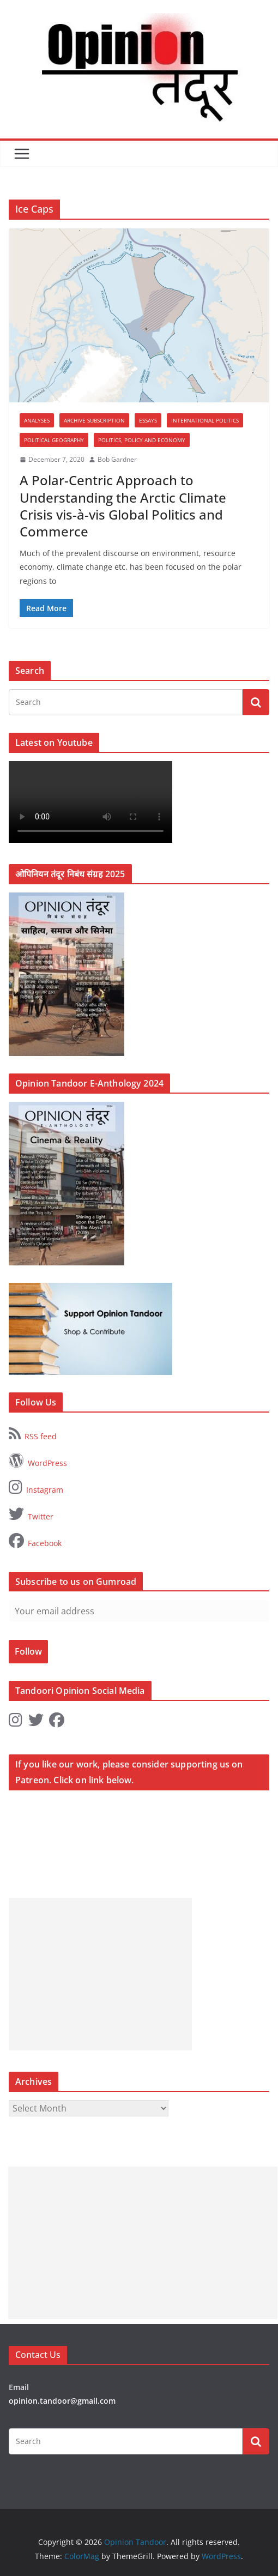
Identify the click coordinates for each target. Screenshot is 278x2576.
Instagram (36, 1487)
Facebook (35, 1540)
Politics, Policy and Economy (141, 440)
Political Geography (54, 440)
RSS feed (33, 1433)
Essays (148, 420)
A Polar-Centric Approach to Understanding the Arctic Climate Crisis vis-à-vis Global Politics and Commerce (123, 505)
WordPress (38, 1460)
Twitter (31, 1514)
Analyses (37, 420)
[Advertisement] (100, 1974)
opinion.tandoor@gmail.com (62, 2401)
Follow (28, 1651)
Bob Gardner (117, 459)
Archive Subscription (94, 420)
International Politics (205, 420)
